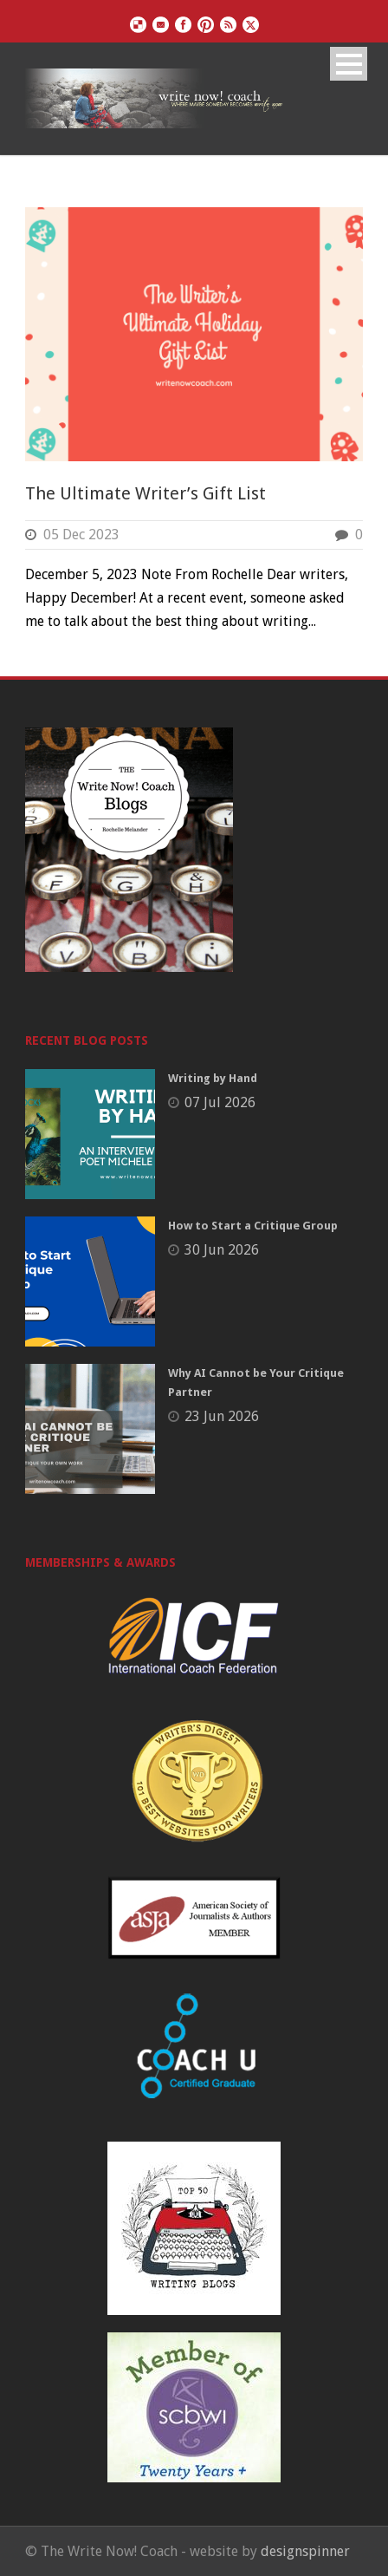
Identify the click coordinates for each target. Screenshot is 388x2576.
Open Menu (348, 64)
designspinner (305, 2551)
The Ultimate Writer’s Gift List (145, 493)
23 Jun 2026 (221, 1416)
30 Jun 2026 (221, 1250)
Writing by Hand (212, 1078)
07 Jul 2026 (219, 1102)
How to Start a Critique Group (253, 1225)
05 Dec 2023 (81, 534)
